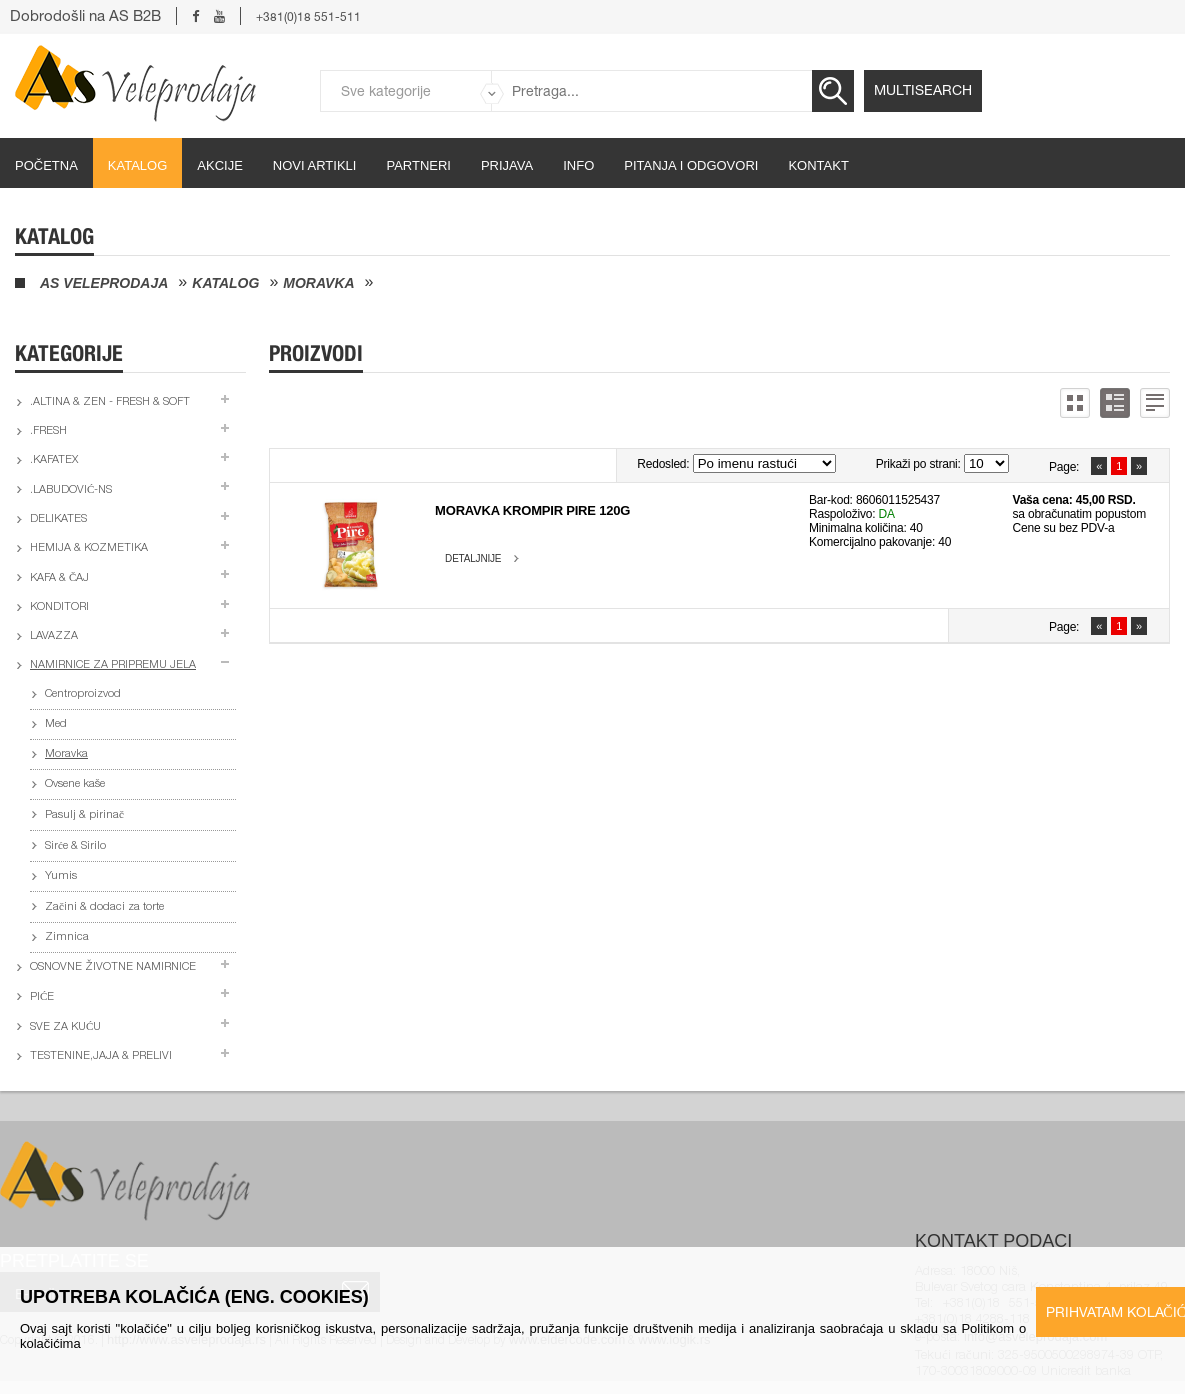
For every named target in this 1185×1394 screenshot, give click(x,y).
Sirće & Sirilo (75, 846)
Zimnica (67, 937)
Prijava (507, 165)
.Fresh (48, 431)
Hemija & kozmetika (89, 548)
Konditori (59, 607)
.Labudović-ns (71, 490)
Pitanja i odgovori (691, 165)
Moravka (318, 283)
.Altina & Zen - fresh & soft (110, 402)
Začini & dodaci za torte (104, 907)
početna (46, 165)
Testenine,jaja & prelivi (101, 1056)
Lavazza (54, 636)
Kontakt (818, 165)
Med (56, 724)
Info (578, 165)
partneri (418, 165)
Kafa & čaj (59, 578)
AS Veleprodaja (104, 283)
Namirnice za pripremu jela (113, 665)
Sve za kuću (65, 1027)
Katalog (137, 165)
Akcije (220, 165)
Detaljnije (473, 558)
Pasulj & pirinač (84, 815)
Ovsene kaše (75, 784)
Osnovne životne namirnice (113, 967)
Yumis (61, 876)
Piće (42, 997)
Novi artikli (315, 165)
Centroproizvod (83, 694)
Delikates (58, 519)
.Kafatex (54, 460)
